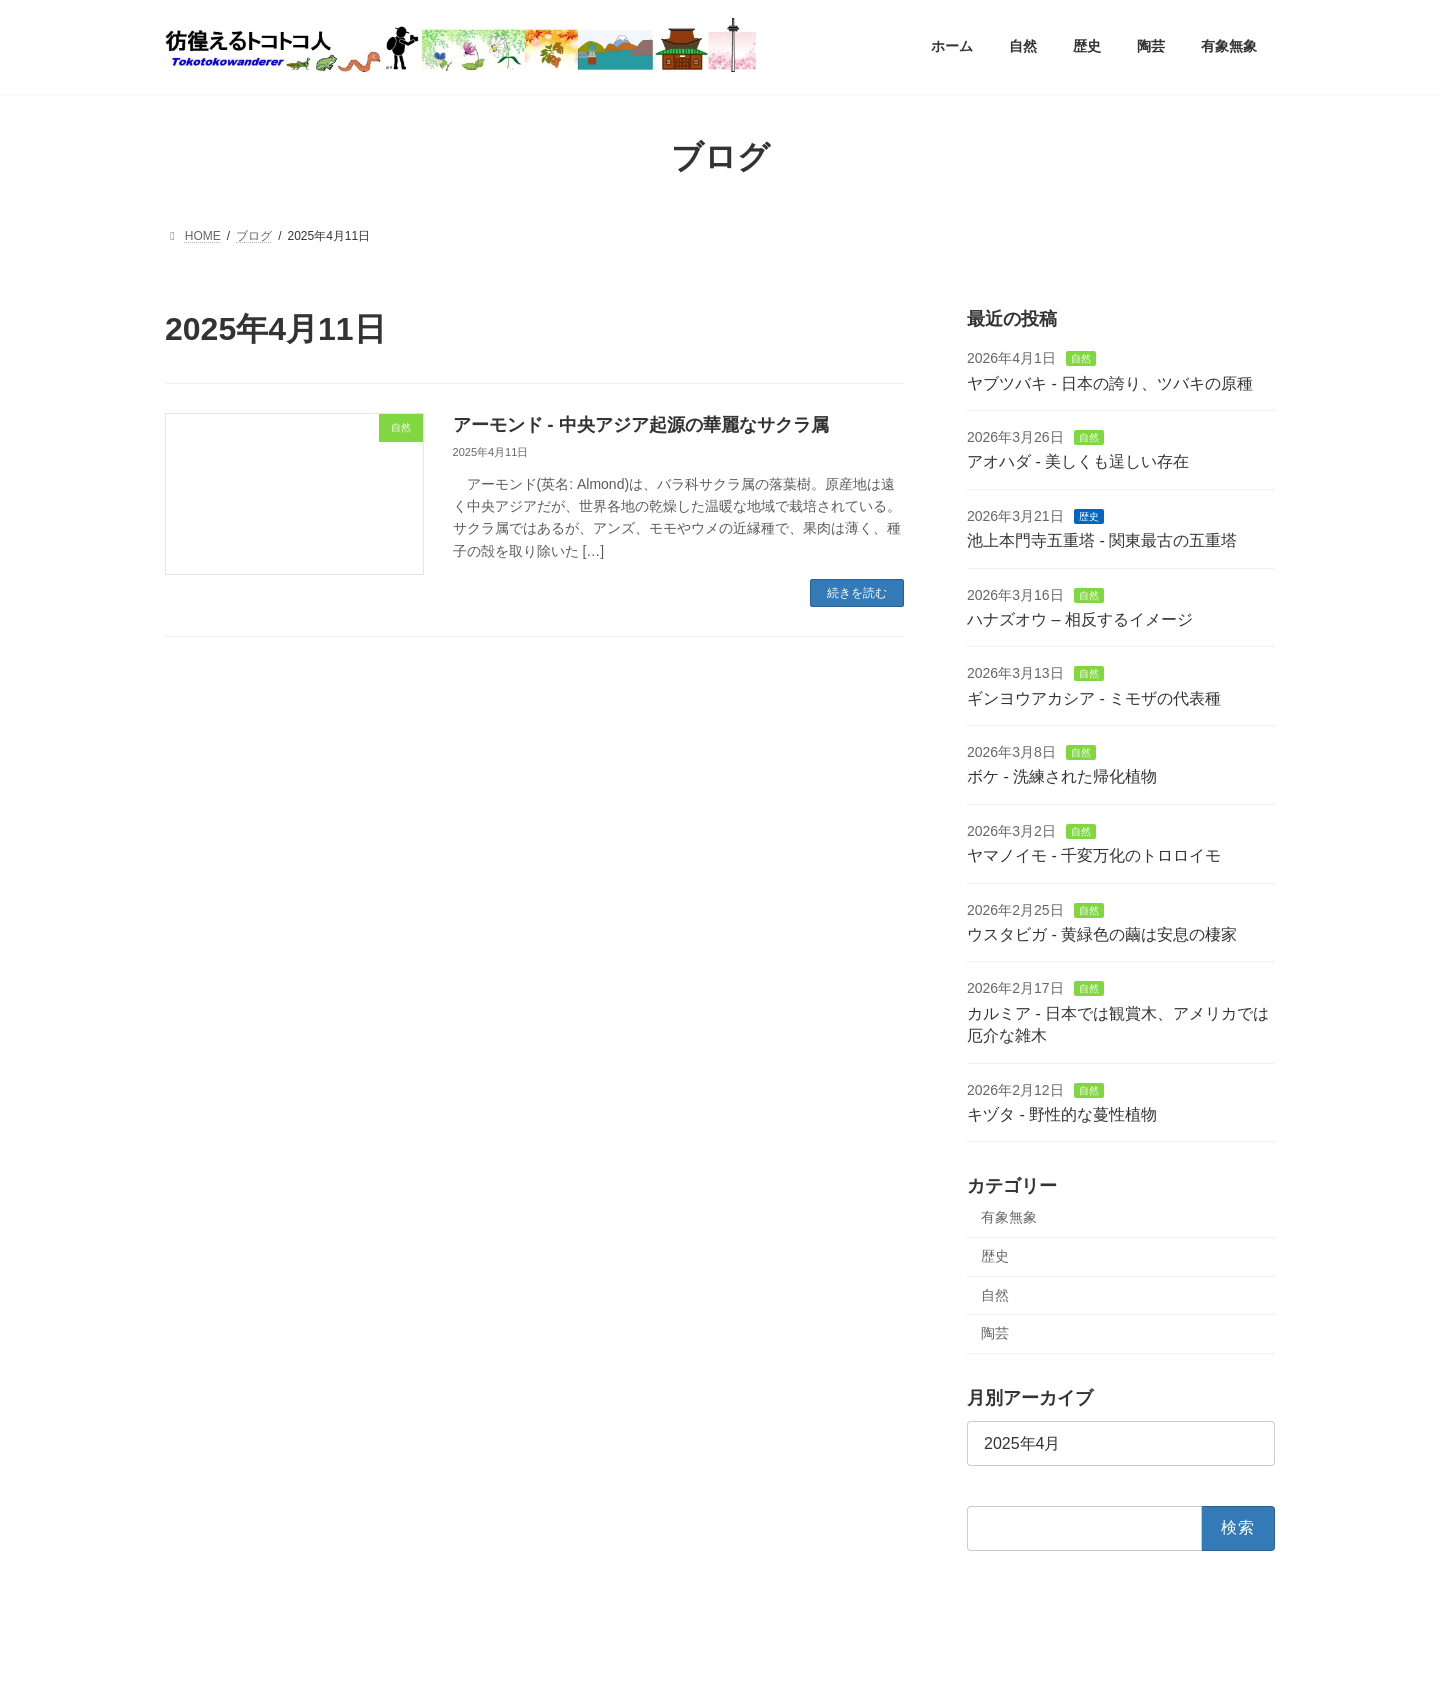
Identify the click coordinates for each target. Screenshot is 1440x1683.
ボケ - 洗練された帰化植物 (1062, 776)
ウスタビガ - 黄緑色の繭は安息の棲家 (1102, 934)
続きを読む (857, 593)
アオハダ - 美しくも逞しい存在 (1078, 461)
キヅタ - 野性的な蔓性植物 (1062, 1114)
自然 (1081, 358)
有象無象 (1009, 1217)
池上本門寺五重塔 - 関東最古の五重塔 (1102, 540)
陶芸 (995, 1333)
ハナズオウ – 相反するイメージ (1080, 619)
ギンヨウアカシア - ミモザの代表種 (1094, 697)
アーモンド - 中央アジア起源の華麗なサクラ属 (641, 425)
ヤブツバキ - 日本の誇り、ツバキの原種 (1110, 382)
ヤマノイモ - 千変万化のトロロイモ (1094, 855)
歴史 (1089, 515)
